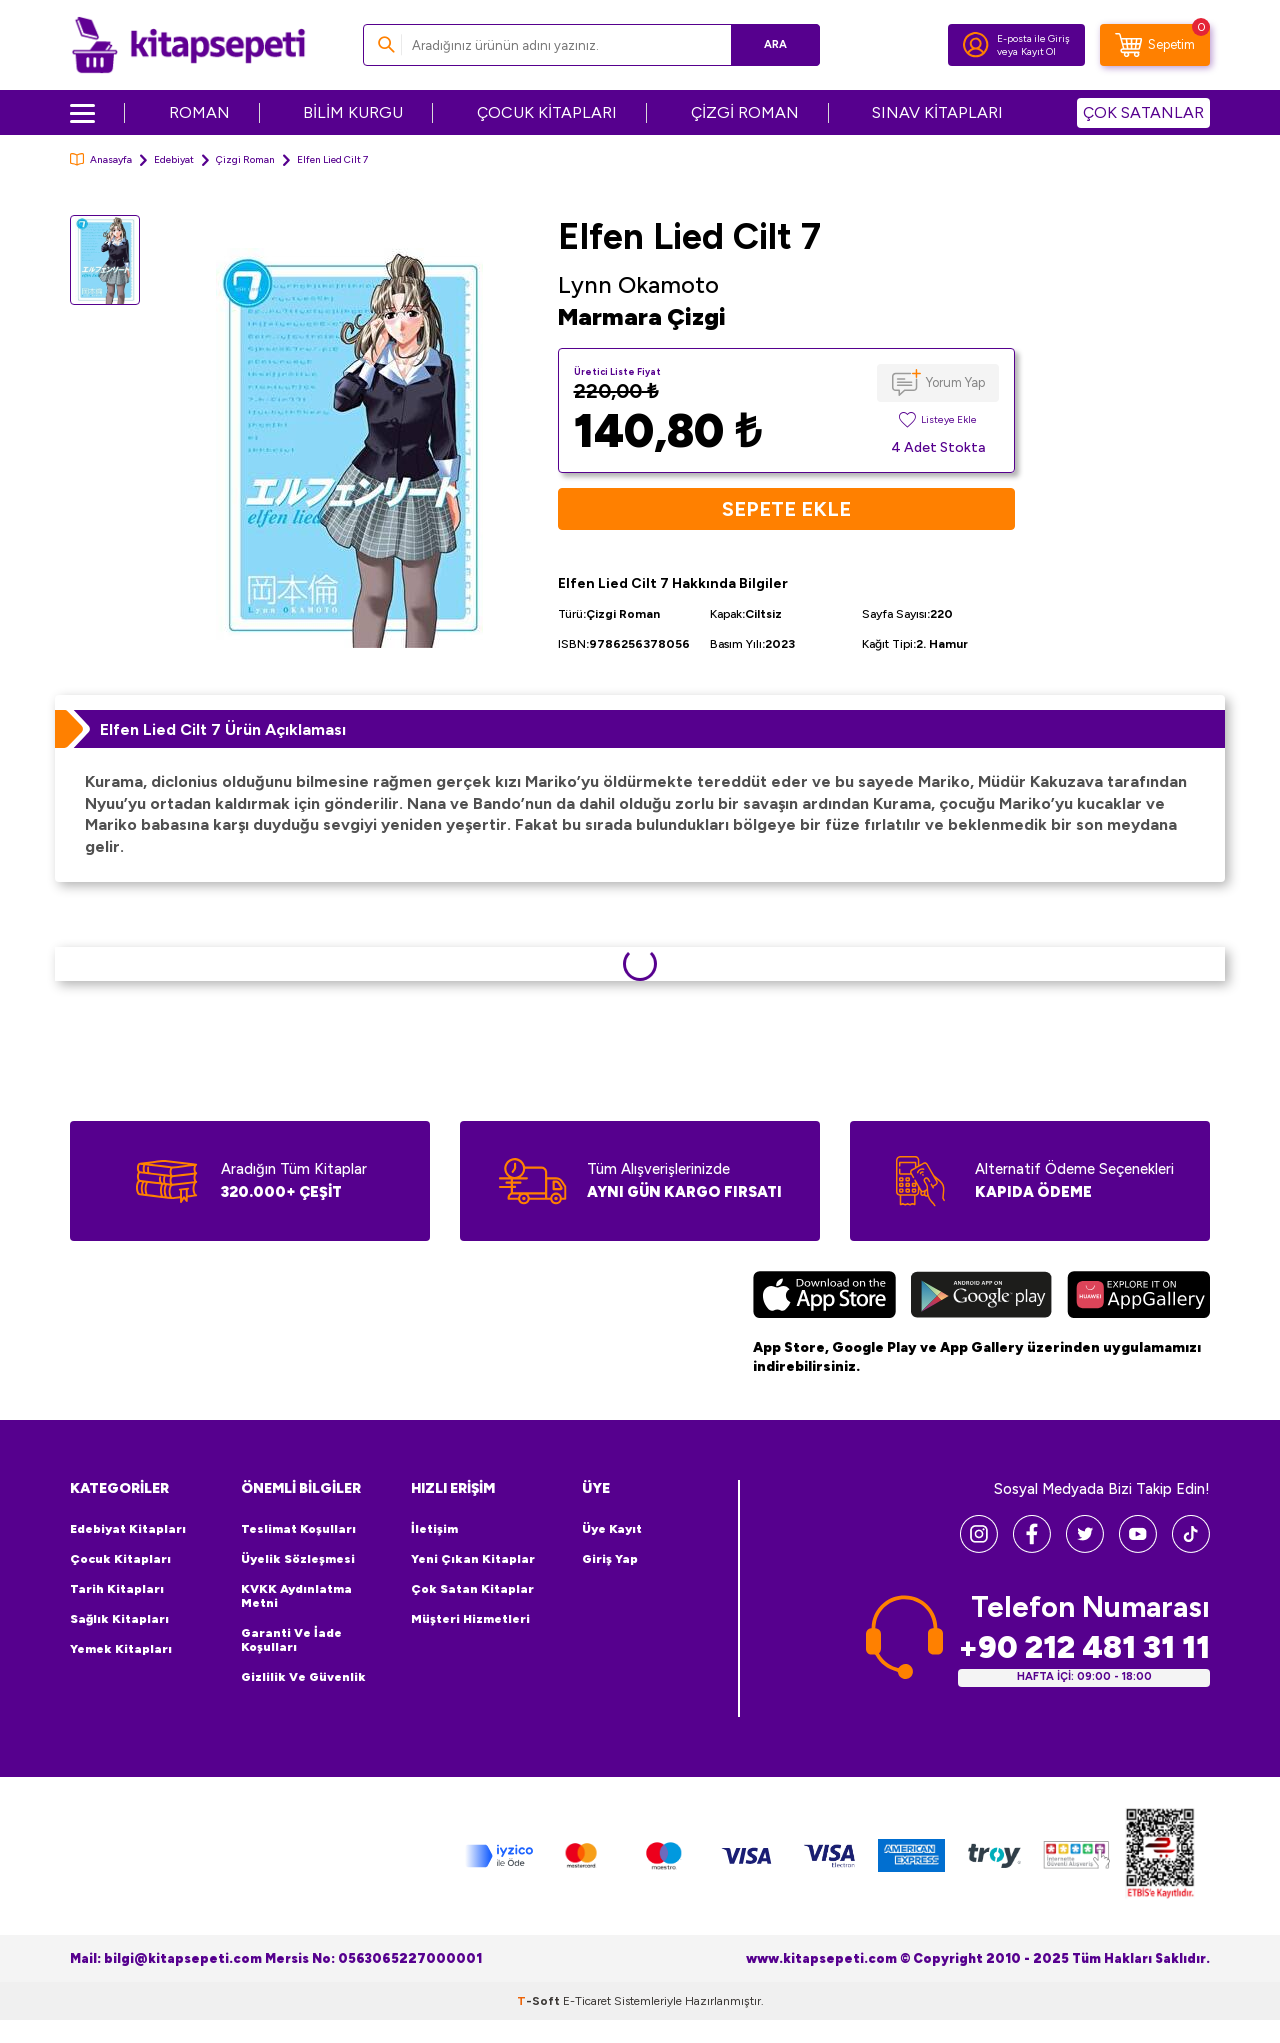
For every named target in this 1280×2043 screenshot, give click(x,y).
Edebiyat (174, 159)
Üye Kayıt (612, 1529)
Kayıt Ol (1038, 51)
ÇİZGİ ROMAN (745, 112)
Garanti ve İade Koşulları (291, 1640)
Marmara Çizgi (642, 316)
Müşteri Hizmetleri (470, 1619)
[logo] (188, 45)
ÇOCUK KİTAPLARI (547, 112)
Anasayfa (101, 159)
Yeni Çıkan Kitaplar (473, 1559)
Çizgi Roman (245, 159)
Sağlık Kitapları (119, 1619)
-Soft (540, 2001)
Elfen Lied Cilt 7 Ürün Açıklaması (223, 729)
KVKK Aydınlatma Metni (296, 1596)
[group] (349, 447)
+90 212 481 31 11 (1084, 1647)
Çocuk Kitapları (120, 1559)
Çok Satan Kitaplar (472, 1589)
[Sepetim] (1155, 45)
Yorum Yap (955, 382)
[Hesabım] (976, 45)
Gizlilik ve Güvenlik (303, 1677)
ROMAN (199, 112)
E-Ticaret (587, 2001)
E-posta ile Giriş (1033, 38)
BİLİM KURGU (353, 112)
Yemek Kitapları (121, 1649)
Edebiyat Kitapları (128, 1529)
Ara (775, 44)
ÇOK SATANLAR (1143, 112)
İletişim (434, 1529)
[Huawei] (1138, 1297)
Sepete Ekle (786, 509)
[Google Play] (981, 1297)
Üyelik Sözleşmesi (298, 1559)
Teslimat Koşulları (298, 1529)
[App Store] (824, 1297)
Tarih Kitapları (117, 1589)
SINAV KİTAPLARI (937, 112)
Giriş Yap (610, 1559)
